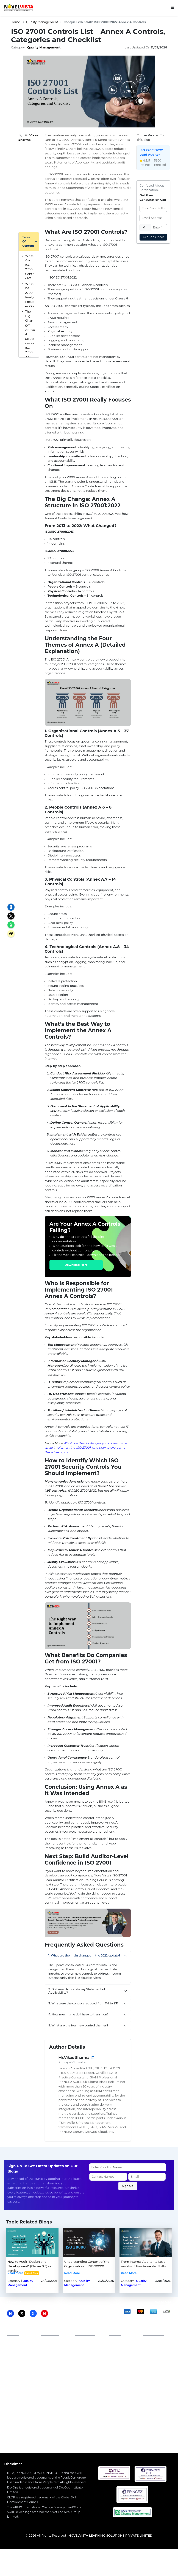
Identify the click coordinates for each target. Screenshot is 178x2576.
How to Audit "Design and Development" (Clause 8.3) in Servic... (29, 2266)
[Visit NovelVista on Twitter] (21, 2313)
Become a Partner (51, 2354)
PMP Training (103, 2435)
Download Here (76, 1265)
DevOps (104, 2407)
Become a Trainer (56, 2361)
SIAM (67, 2407)
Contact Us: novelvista (154, 2362)
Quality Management (42, 22)
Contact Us (17, 2352)
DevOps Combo (129, 2435)
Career (82, 2356)
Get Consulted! (153, 237)
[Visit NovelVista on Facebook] (33, 2313)
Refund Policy (87, 2361)
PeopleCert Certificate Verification (120, 2382)
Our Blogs (17, 2357)
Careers (49, 2346)
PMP (91, 2407)
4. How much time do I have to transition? (78, 2014)
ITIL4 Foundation (22, 2431)
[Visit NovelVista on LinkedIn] (10, 2313)
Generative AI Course (102, 2431)
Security (119, 2407)
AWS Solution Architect (139, 2431)
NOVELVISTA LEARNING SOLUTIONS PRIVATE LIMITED (110, 2535)
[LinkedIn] (92, 2057)
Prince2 (79, 2407)
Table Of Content (28, 241)
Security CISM (155, 2435)
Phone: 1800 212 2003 (157, 2343)
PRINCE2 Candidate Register (119, 2368)
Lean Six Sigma (140, 2407)
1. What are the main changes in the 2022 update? (84, 1955)
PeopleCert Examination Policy (121, 2345)
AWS (56, 2407)
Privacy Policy (87, 2341)
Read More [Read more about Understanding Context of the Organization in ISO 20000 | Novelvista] (72, 2273)
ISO (23, 2407)
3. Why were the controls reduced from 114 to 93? (83, 2003)
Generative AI (39, 2407)
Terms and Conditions (85, 2348)
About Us (16, 2341)
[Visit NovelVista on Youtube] (44, 2313)
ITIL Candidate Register (122, 2357)
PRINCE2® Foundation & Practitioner (62, 2435)
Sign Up (128, 2186)
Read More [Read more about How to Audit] (15, 2273)
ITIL (15, 2407)
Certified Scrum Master (108, 2439)
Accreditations (20, 2346)
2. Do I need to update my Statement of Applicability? (76, 1991)
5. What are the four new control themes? (78, 2025)
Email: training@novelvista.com (158, 2352)
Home (15, 22)
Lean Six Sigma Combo (69, 2439)
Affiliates (50, 2341)
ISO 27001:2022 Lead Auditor (60, 2431)
